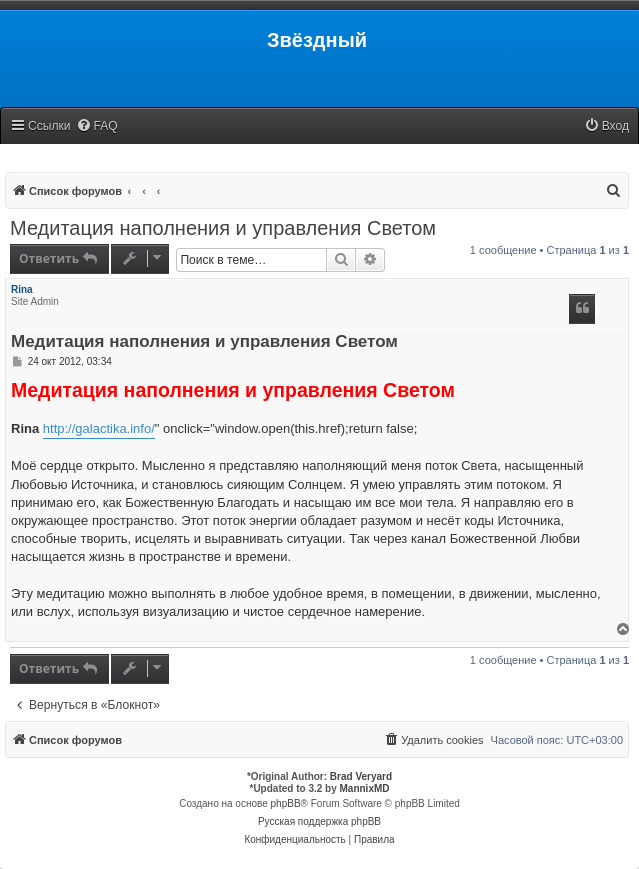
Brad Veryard (361, 776)
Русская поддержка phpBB (319, 821)
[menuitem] (97, 126)
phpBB (286, 803)
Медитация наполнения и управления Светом (223, 228)
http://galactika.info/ (99, 428)
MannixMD (365, 788)
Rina (22, 289)
